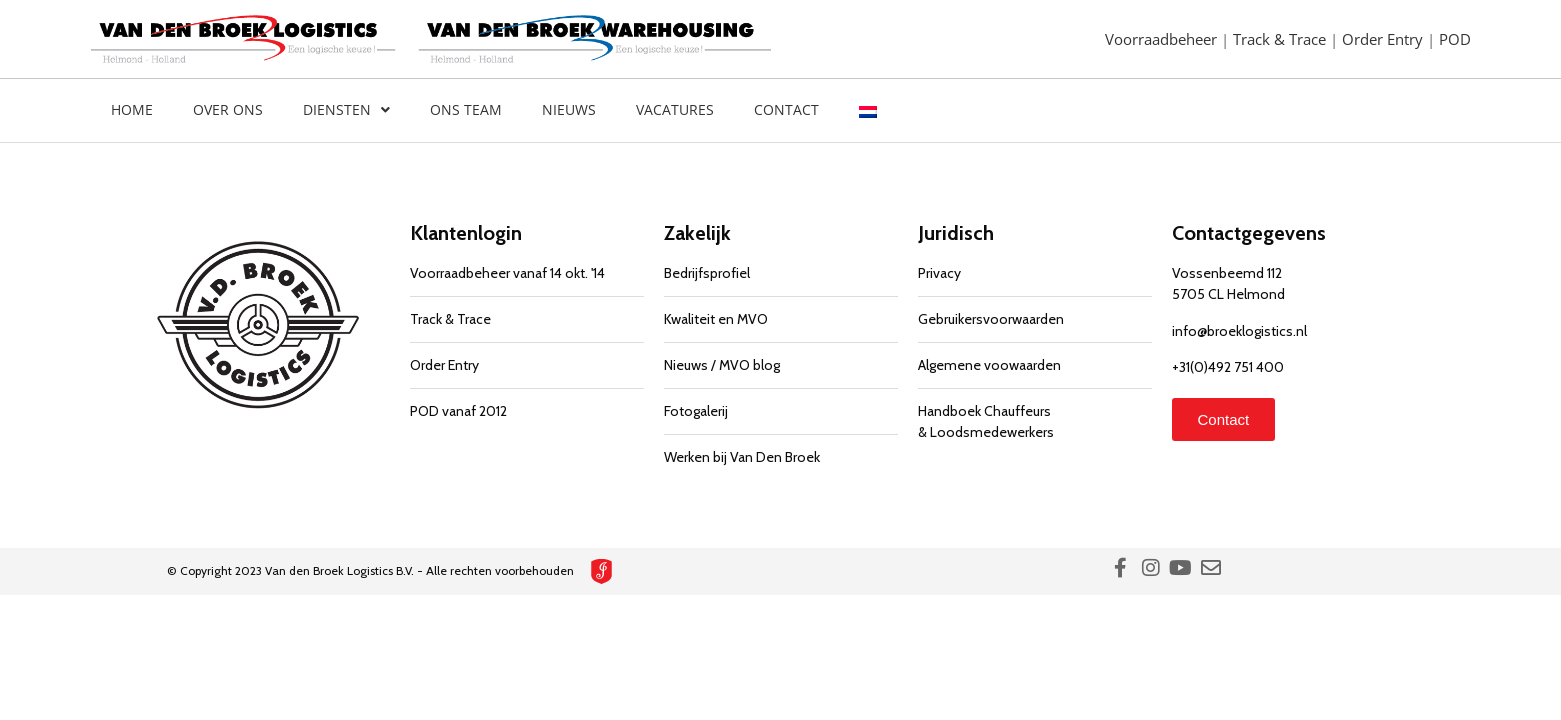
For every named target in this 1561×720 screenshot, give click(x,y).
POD (1455, 39)
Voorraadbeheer (1163, 39)
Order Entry (1384, 39)
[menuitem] (868, 110)
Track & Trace (1281, 39)
